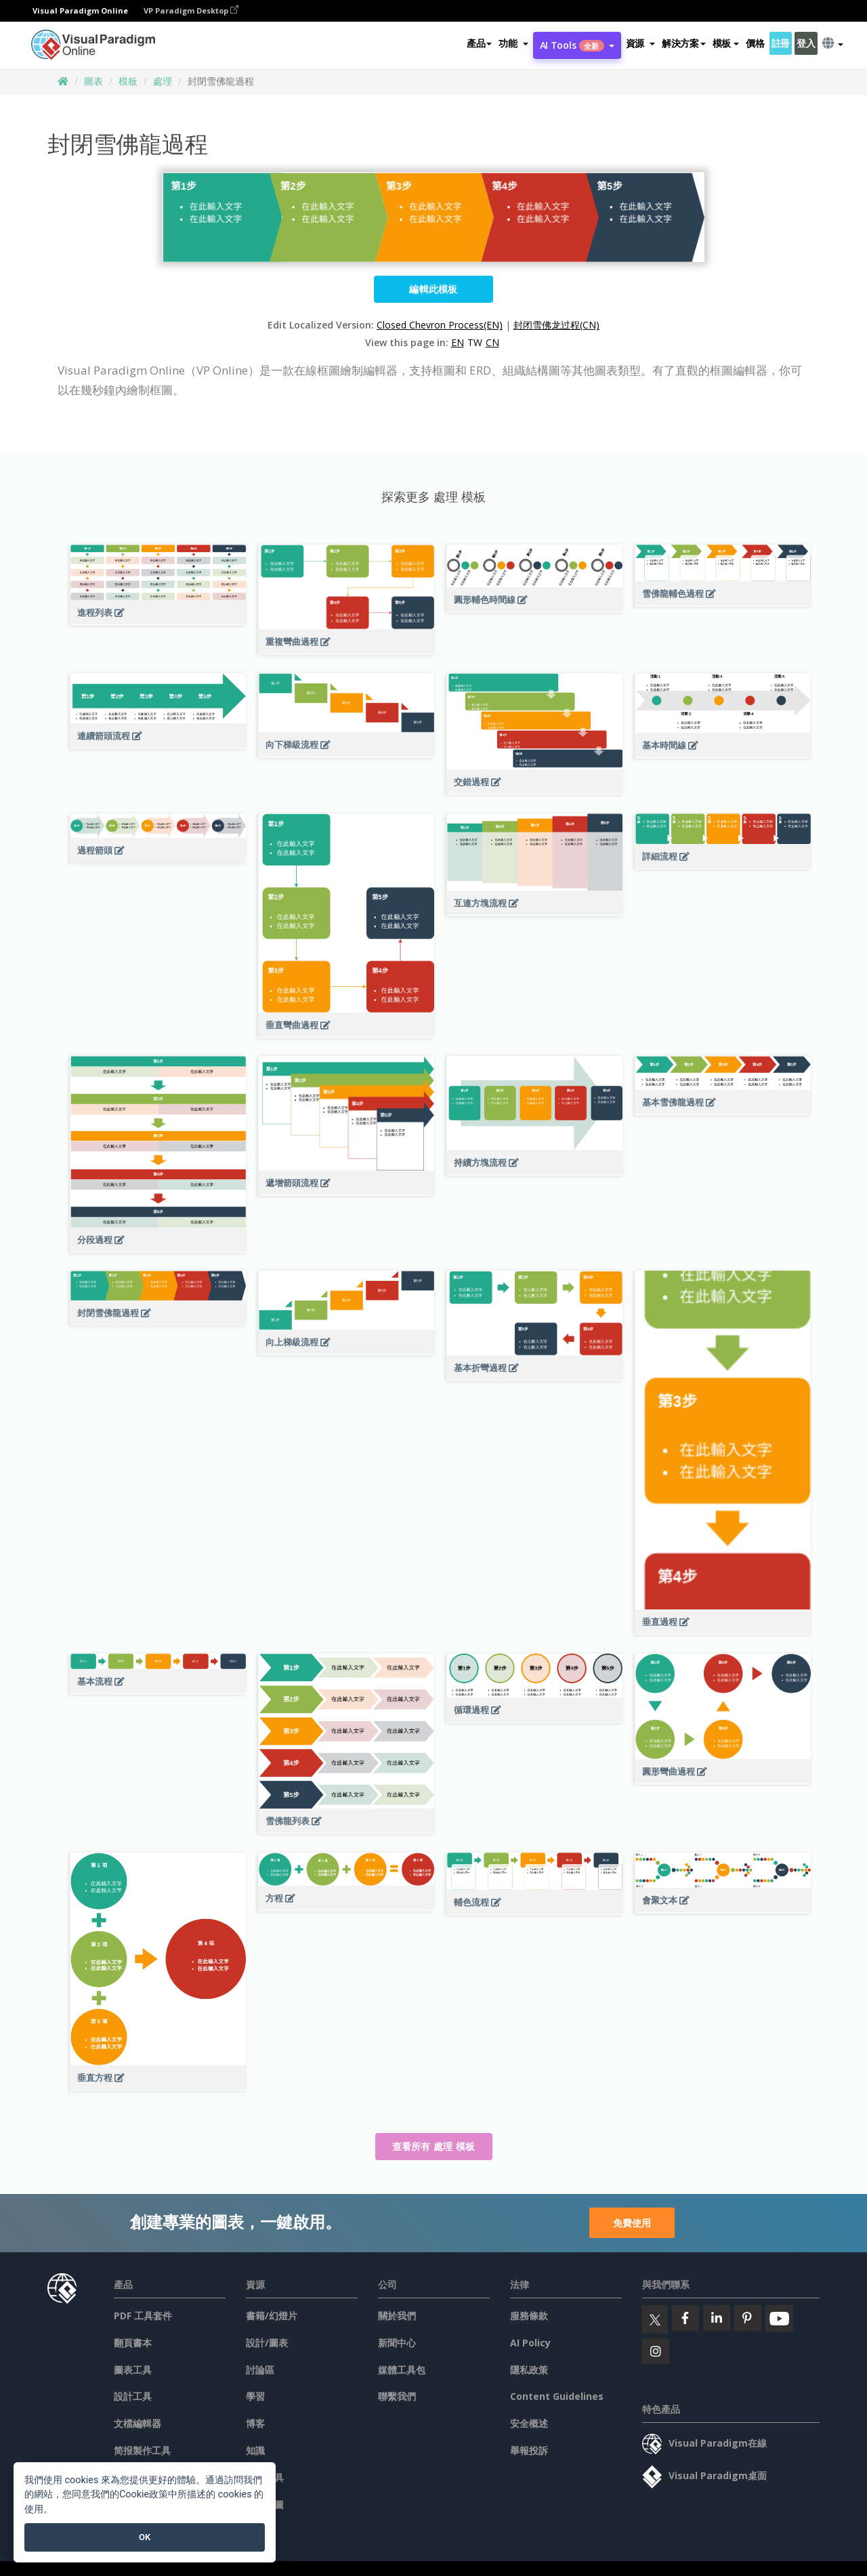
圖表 (93, 81)
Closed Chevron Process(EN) (440, 324)
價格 (755, 43)
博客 (255, 2423)
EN (457, 342)
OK (144, 2537)
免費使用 (632, 2222)
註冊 (780, 43)
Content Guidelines (557, 2396)
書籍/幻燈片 (271, 2315)
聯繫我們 (397, 2396)
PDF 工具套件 (143, 2315)
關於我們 (397, 2315)
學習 (255, 2396)
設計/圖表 (267, 2342)
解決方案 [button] (684, 43)
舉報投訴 (529, 2450)
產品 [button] (479, 43)
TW (474, 342)
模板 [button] (726, 43)
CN (492, 342)
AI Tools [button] (577, 45)
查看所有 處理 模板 (433, 2146)
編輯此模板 (433, 288)
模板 (128, 81)
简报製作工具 (142, 2450)
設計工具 (133, 2396)
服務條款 (529, 2315)
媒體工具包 (401, 2369)
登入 (806, 43)
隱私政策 (529, 2369)
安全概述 (529, 2423)
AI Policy (530, 2342)
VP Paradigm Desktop (191, 10)
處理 (162, 81)
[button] (513, 43)
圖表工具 (133, 2369)
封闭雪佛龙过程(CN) (556, 324)
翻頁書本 (133, 2342)
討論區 (260, 2369)
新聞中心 (397, 2342)
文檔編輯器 (137, 2423)
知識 (255, 2450)
